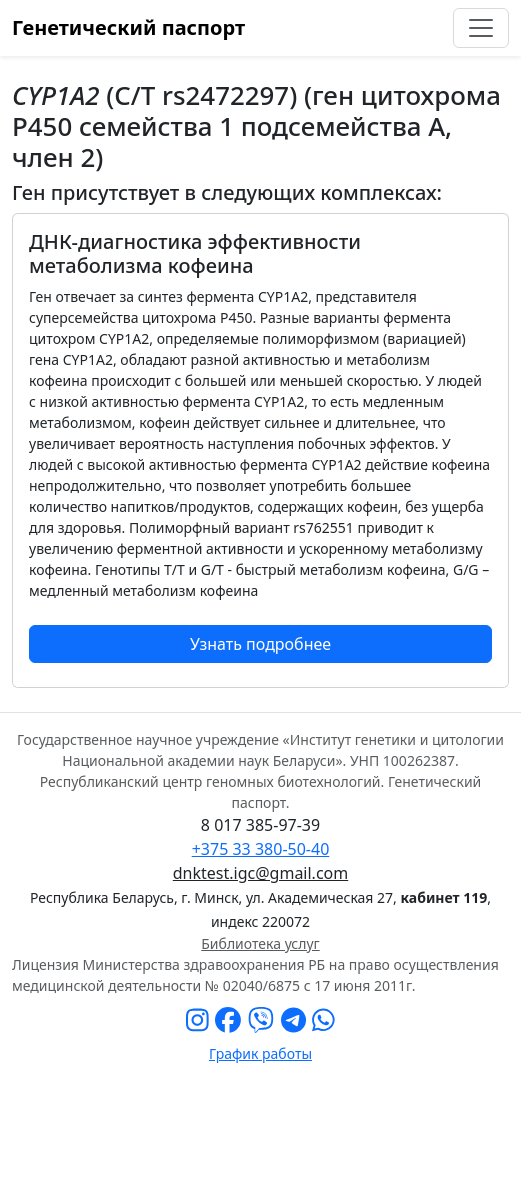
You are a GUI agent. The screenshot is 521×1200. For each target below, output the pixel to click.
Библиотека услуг (260, 943)
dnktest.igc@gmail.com (260, 873)
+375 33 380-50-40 (261, 849)
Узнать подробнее (260, 644)
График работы (260, 1053)
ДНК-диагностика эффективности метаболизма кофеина (195, 253)
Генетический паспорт (128, 27)
